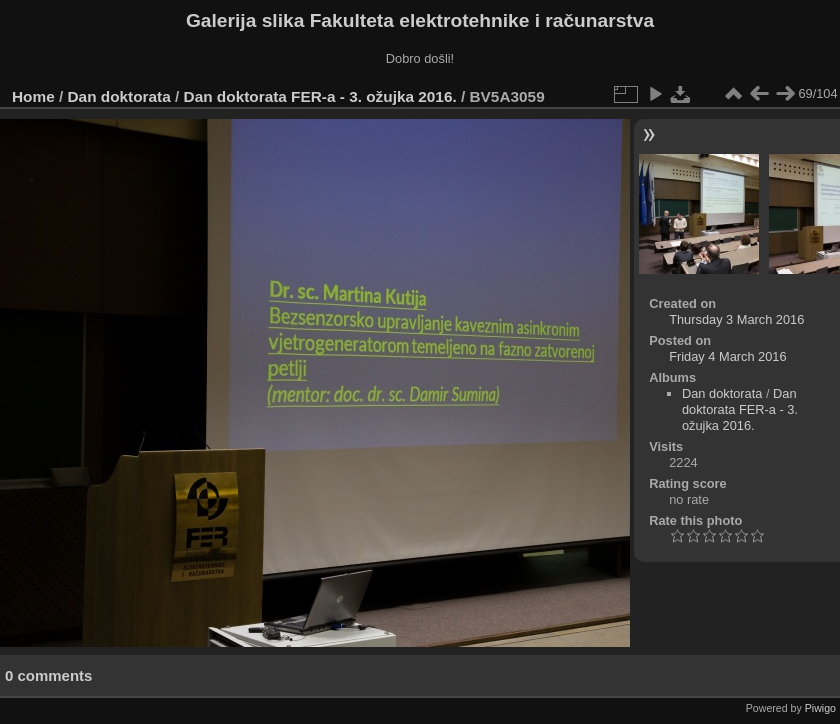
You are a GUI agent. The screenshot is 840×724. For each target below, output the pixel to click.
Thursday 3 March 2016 (736, 319)
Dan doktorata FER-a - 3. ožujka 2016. (320, 96)
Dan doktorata (119, 96)
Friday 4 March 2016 (727, 356)
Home (33, 96)
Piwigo (820, 708)
